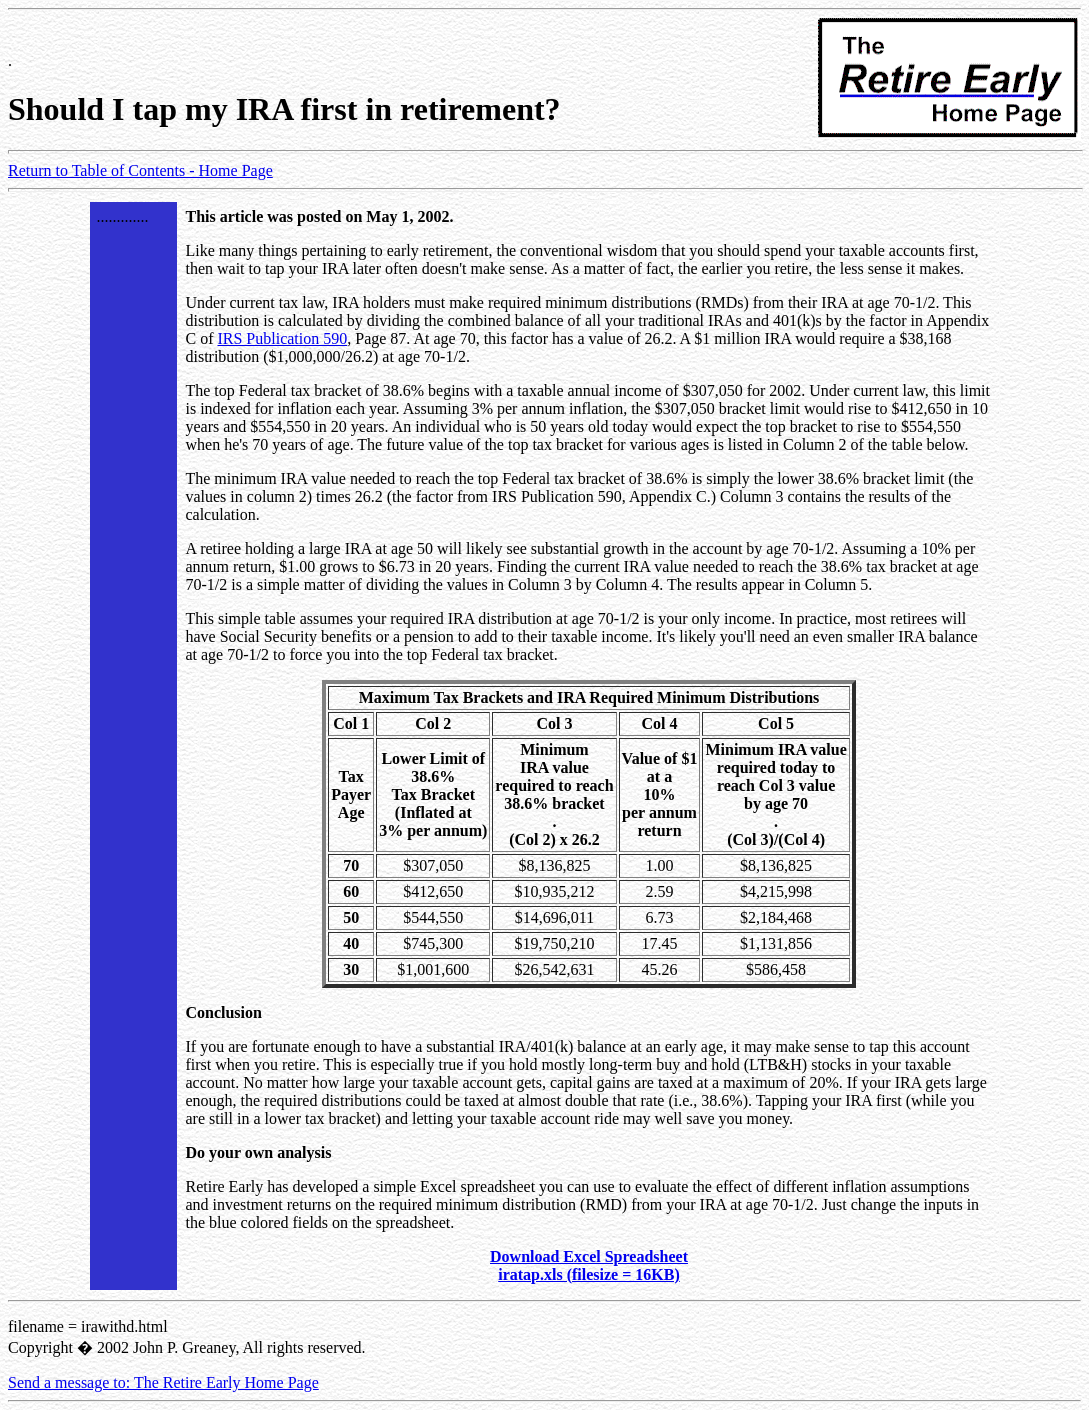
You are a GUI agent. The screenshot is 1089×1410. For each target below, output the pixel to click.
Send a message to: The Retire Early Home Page (163, 1382)
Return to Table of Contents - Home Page (140, 170)
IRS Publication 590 (282, 338)
